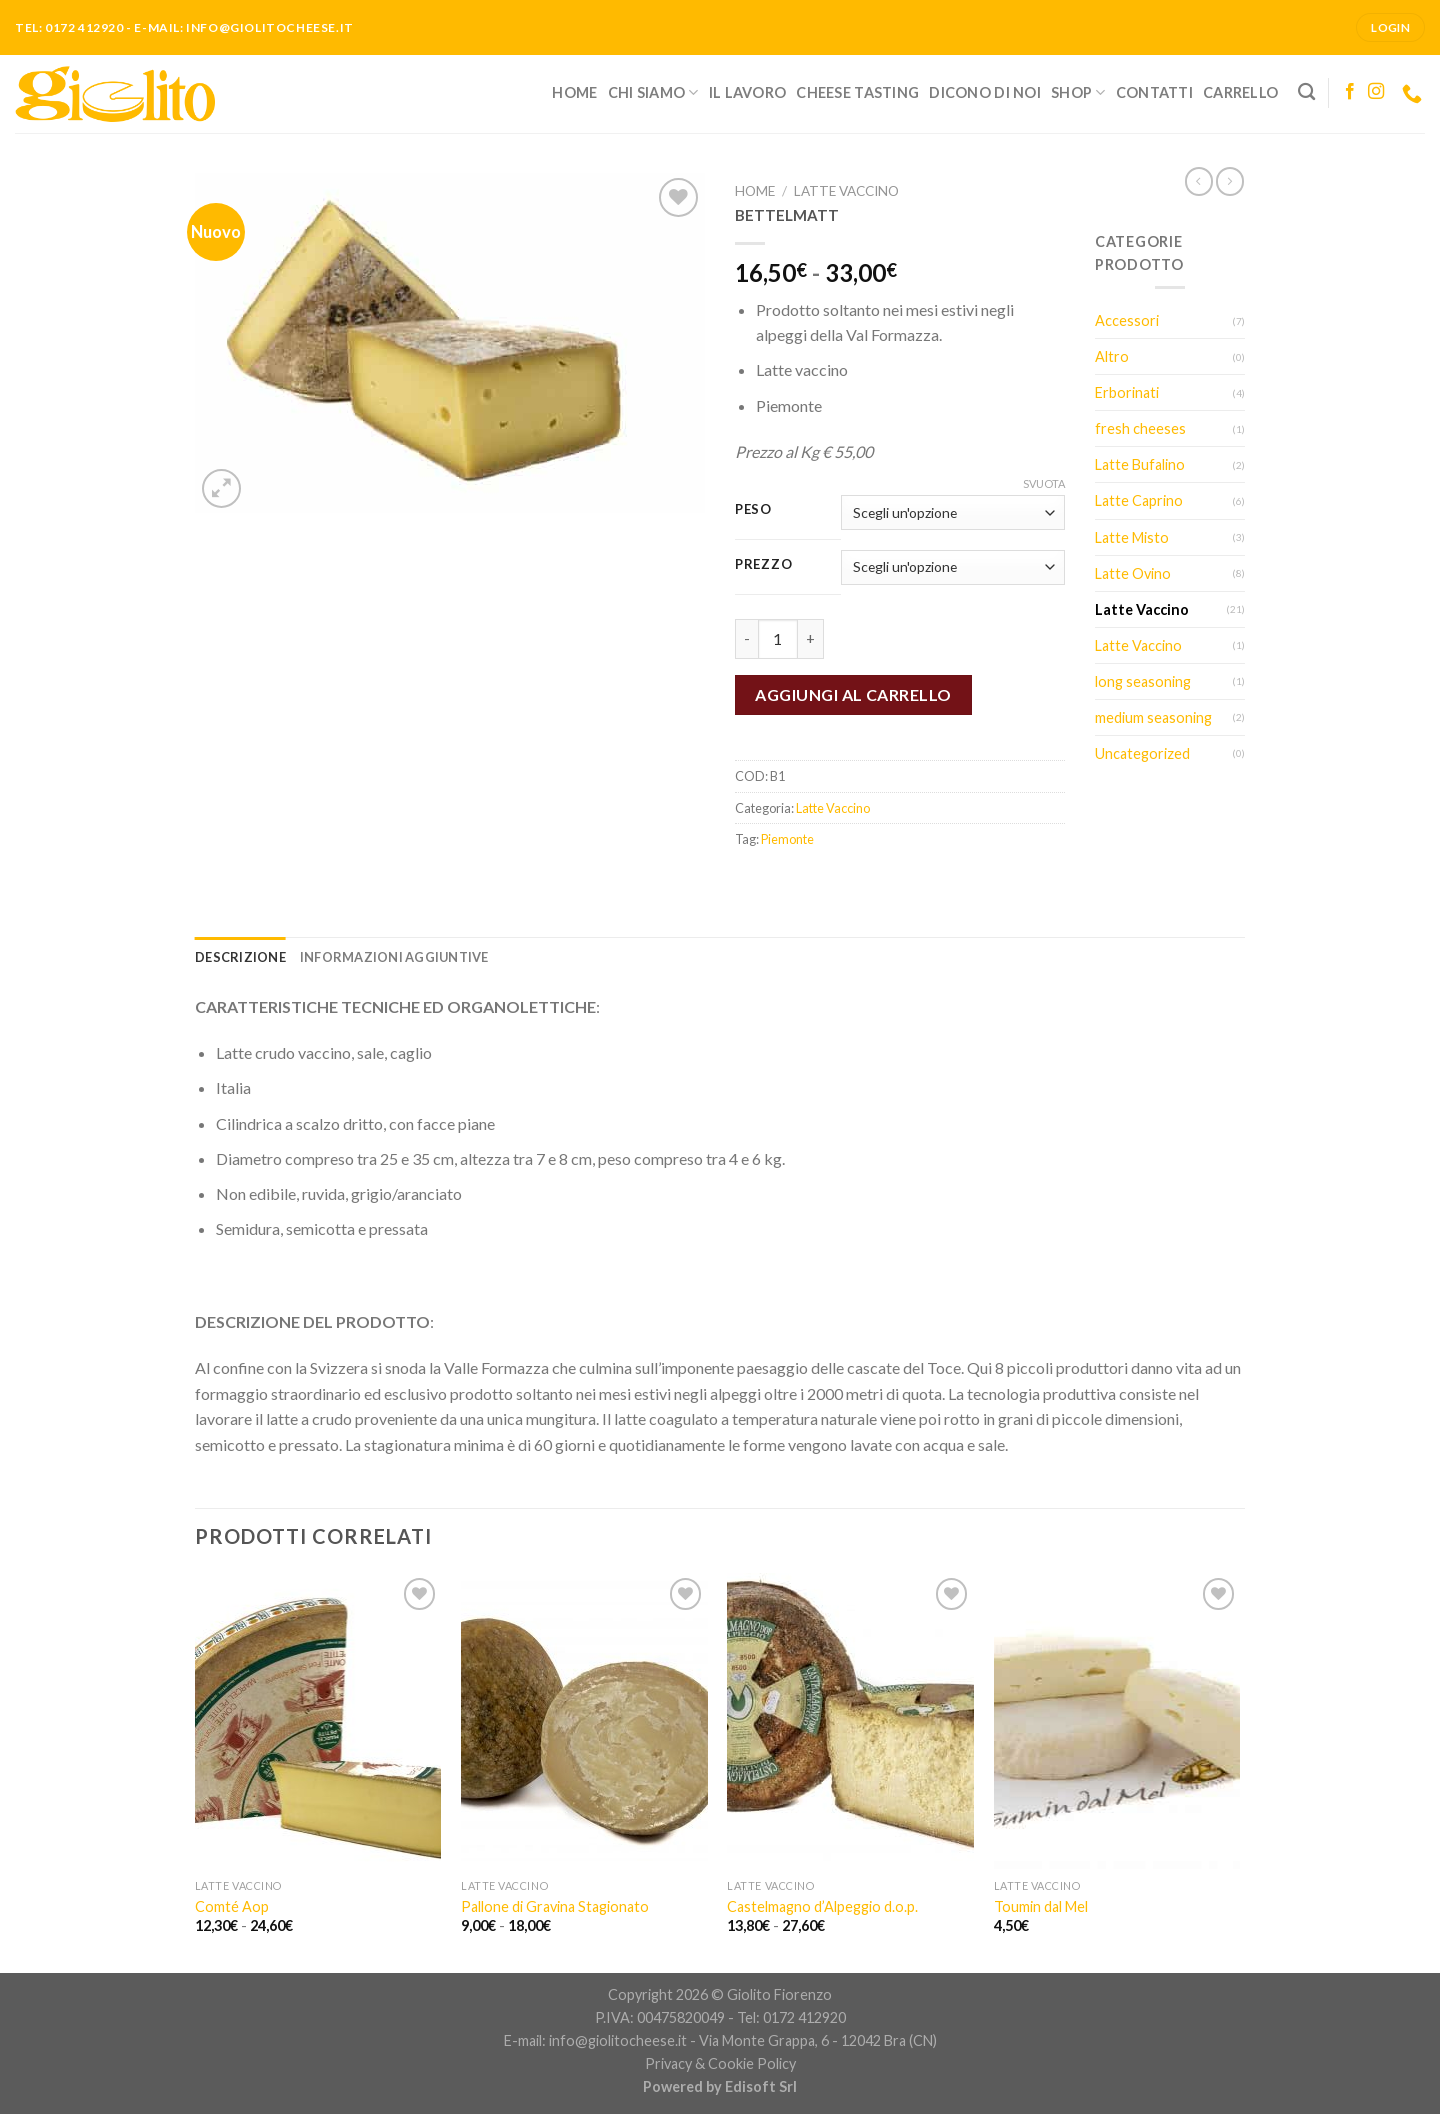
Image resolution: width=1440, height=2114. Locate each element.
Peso (753, 510)
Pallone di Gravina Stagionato (555, 1906)
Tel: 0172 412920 (791, 2017)
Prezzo (763, 565)
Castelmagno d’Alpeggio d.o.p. (822, 1906)
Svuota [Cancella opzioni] (1044, 483)
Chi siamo (653, 92)
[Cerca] (1306, 92)
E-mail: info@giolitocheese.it (595, 2040)
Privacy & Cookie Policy (720, 2063)
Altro (1112, 356)
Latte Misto (1132, 537)
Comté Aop (232, 1906)
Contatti (1154, 92)
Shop (1078, 92)
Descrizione (240, 957)
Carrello (1240, 92)
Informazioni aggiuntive (394, 957)
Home (574, 92)
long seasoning (1143, 681)
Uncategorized (1142, 753)
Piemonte (787, 839)
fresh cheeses (1140, 428)
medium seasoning (1153, 717)
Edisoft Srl (761, 2086)
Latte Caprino (1139, 500)
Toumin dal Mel (1041, 1906)
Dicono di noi (985, 92)
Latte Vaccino (846, 191)
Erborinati (1127, 392)
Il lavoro (748, 92)
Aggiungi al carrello (853, 694)
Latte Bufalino (1140, 464)
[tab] (240, 957)
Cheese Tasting (857, 92)
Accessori (1127, 320)
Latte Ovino (1133, 573)
